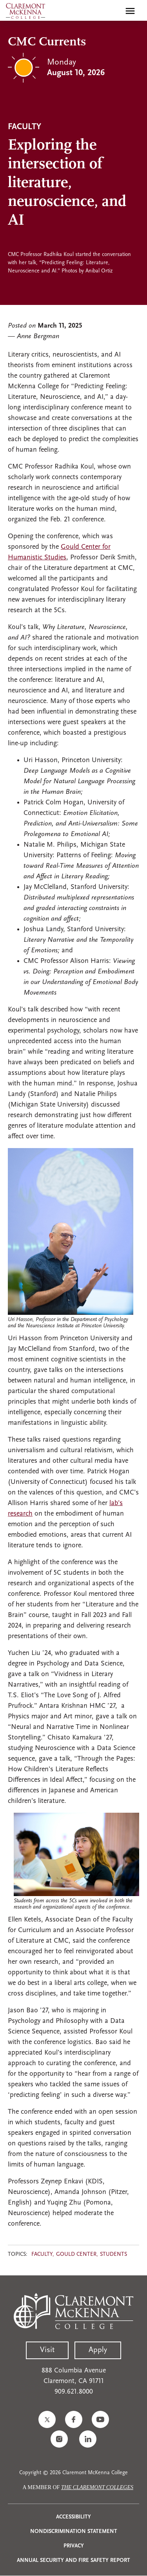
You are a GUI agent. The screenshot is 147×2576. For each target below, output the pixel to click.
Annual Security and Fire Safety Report (73, 2560)
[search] (113, 11)
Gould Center (76, 2254)
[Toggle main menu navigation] (130, 11)
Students (113, 2254)
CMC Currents (47, 42)
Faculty (42, 2254)
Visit (47, 2350)
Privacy (74, 2546)
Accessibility (73, 2517)
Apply (98, 2350)
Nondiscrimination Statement (73, 2532)
